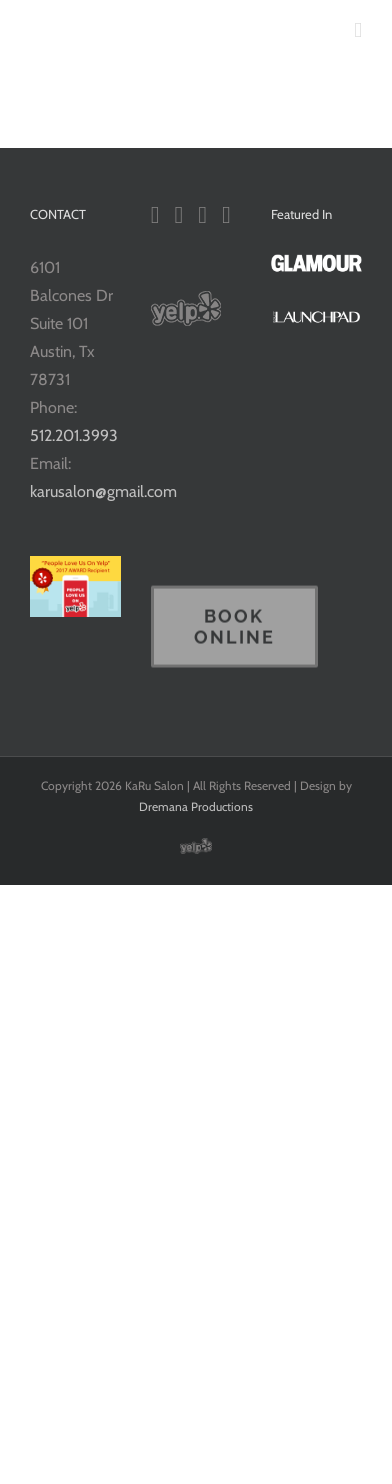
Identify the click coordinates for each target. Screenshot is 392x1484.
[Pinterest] (226, 215)
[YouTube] (178, 215)
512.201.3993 (74, 435)
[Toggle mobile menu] (358, 30)
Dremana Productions (196, 806)
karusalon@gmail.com (103, 491)
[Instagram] (202, 215)
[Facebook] (155, 215)
